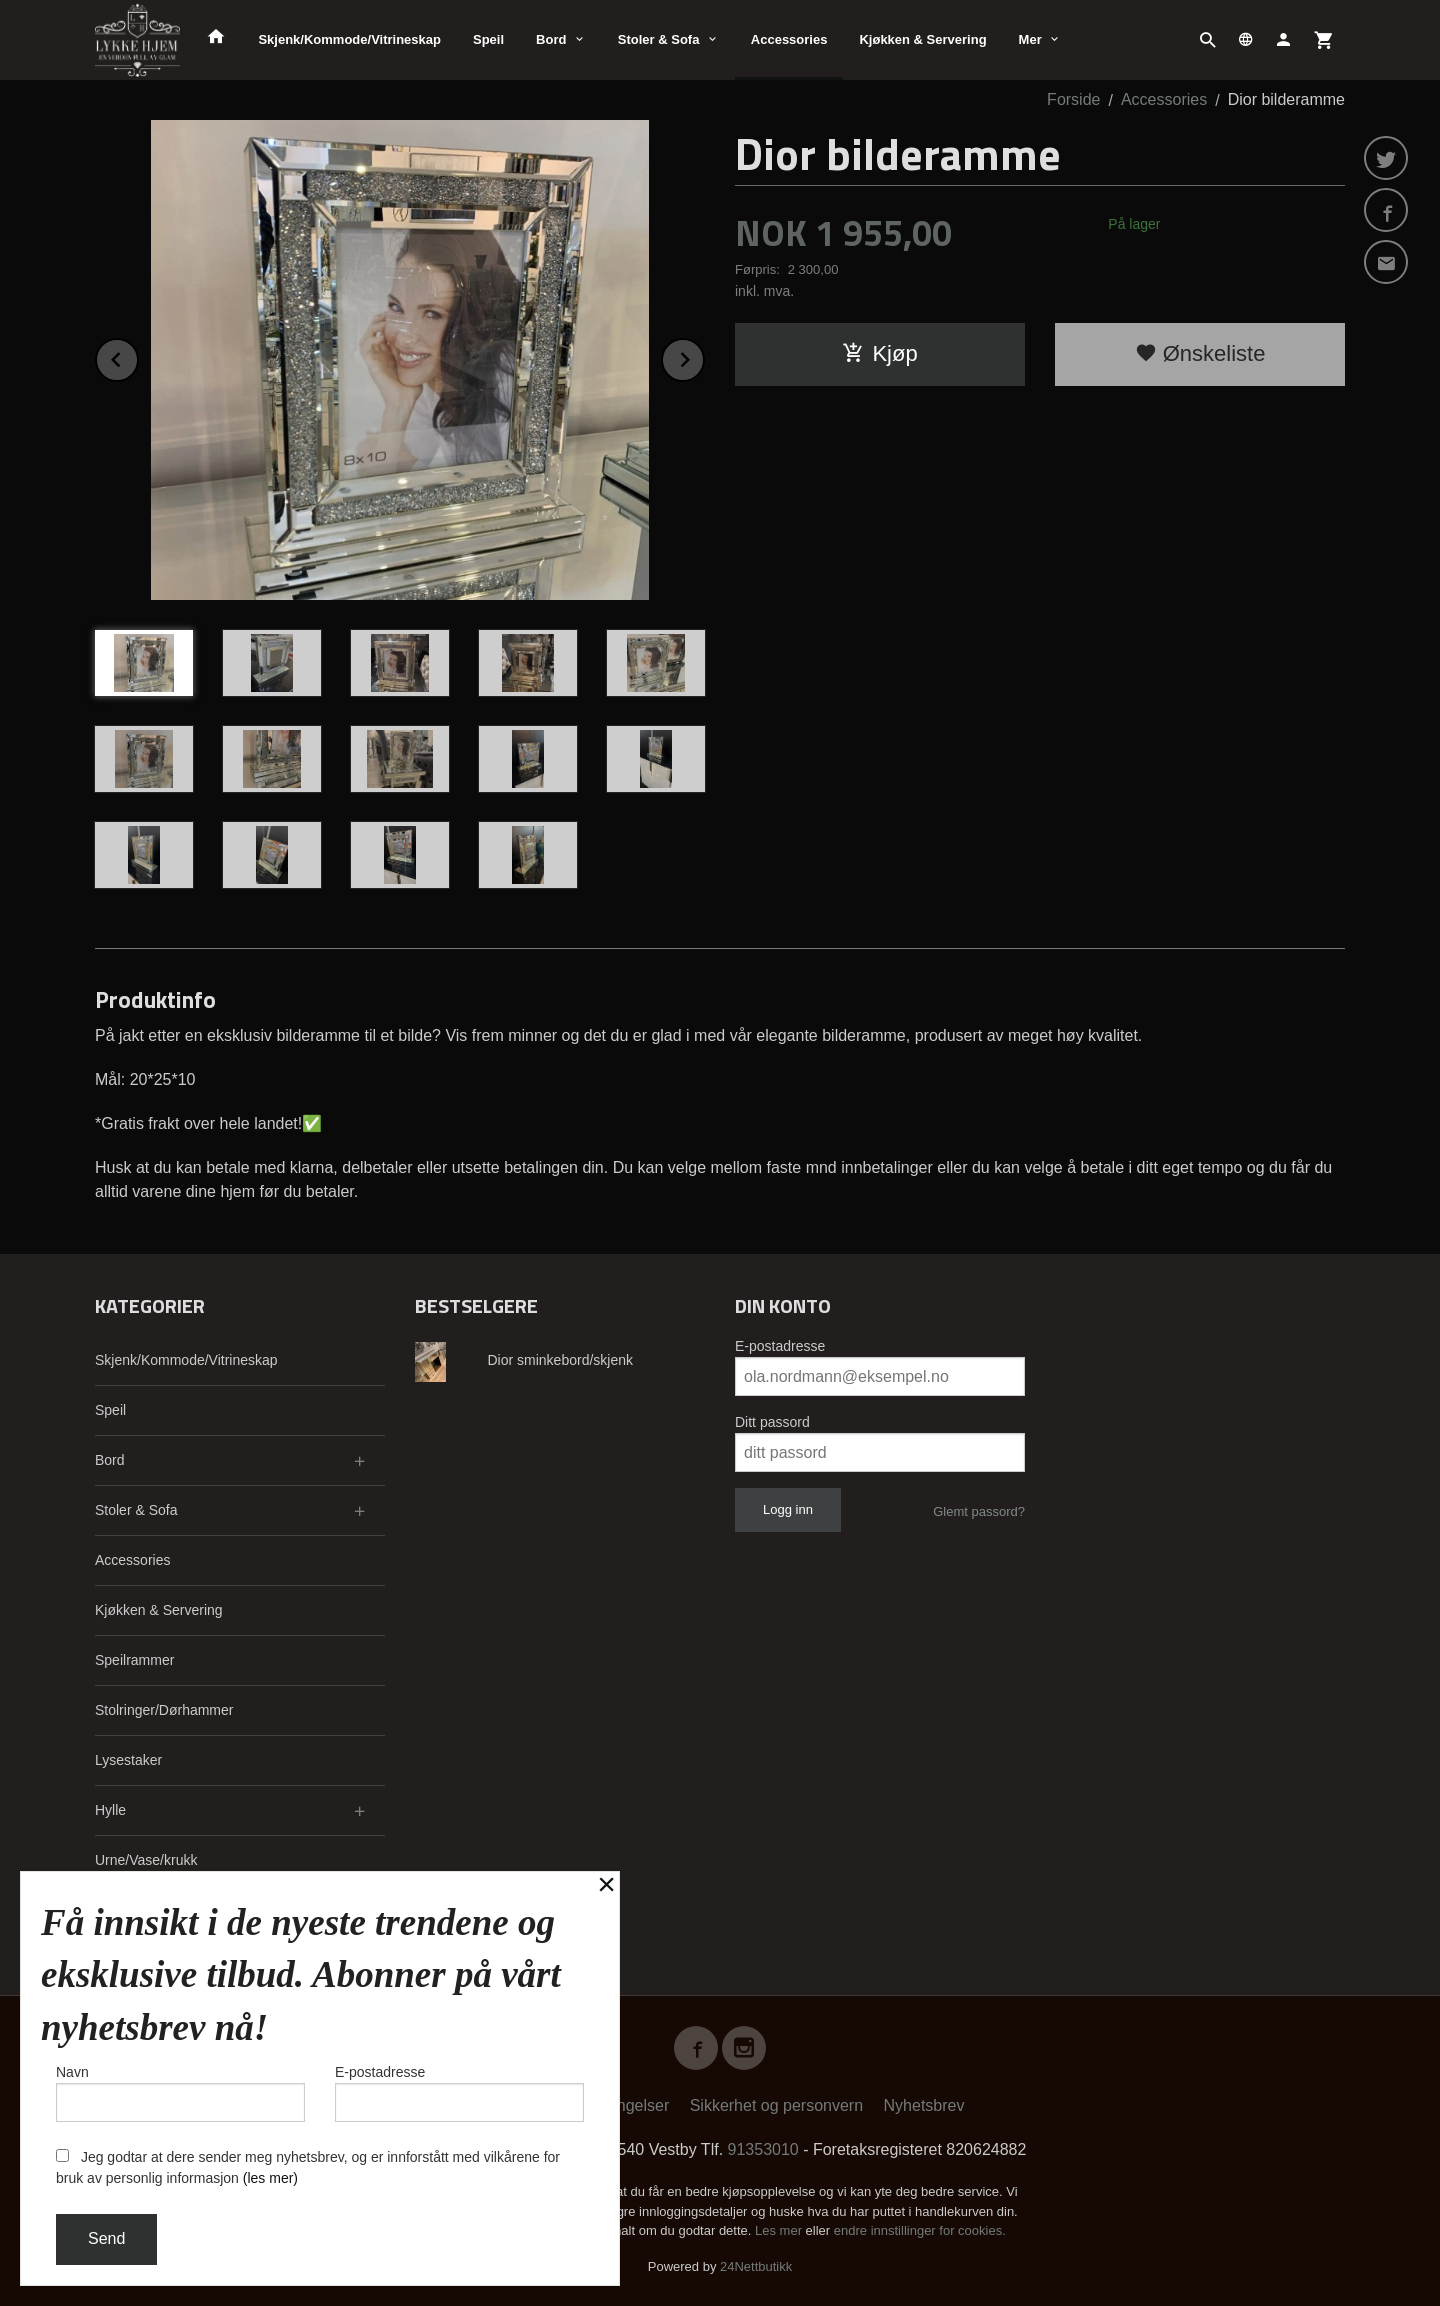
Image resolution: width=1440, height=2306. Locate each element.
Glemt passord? (979, 1511)
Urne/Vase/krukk (146, 1860)
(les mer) (270, 2178)
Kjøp (879, 353)
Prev (138, 356)
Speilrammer (134, 1660)
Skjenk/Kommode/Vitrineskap (349, 39)
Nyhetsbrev (924, 2105)
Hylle (110, 1810)
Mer (1030, 39)
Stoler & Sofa (659, 39)
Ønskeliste (1200, 353)
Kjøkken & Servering (922, 39)
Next (704, 356)
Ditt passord (772, 1422)
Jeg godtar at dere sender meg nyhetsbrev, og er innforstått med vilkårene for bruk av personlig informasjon (308, 2167)
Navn (180, 2093)
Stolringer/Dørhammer (164, 1710)
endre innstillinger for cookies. (920, 2230)
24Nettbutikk (756, 2266)
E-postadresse (780, 1346)
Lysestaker (128, 1760)
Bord (551, 39)
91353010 (763, 2149)
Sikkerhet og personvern (776, 2105)
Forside (1073, 99)
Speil (488, 39)
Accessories (789, 39)
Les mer (780, 2230)
